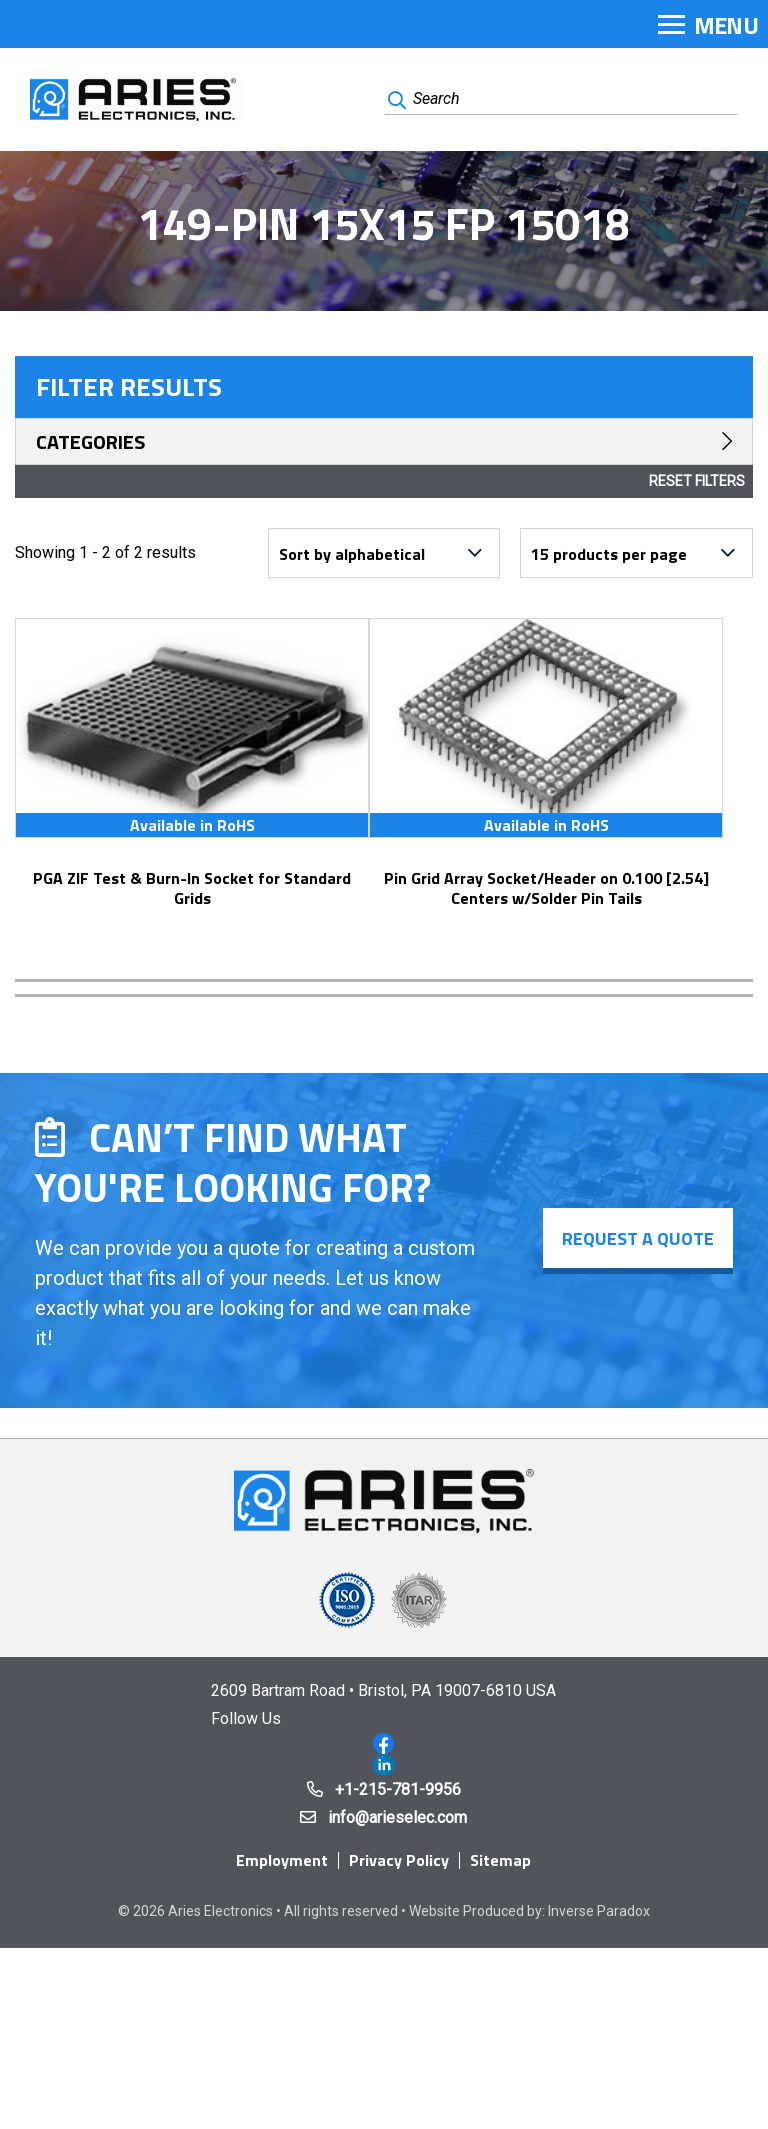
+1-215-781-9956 (398, 1789)
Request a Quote (638, 1238)
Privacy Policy (399, 1860)
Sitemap (500, 1860)
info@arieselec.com (397, 1817)
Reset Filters (697, 481)
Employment (282, 1860)
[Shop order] (384, 553)
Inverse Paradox (599, 1911)
